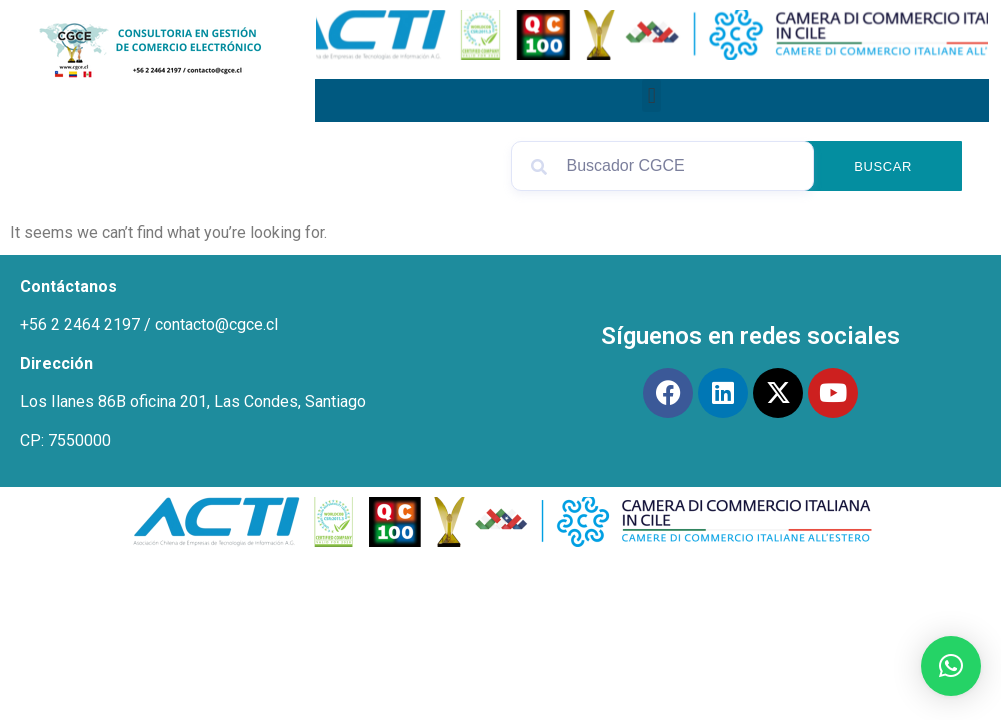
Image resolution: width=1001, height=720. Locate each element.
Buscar (883, 166)
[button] (651, 95)
